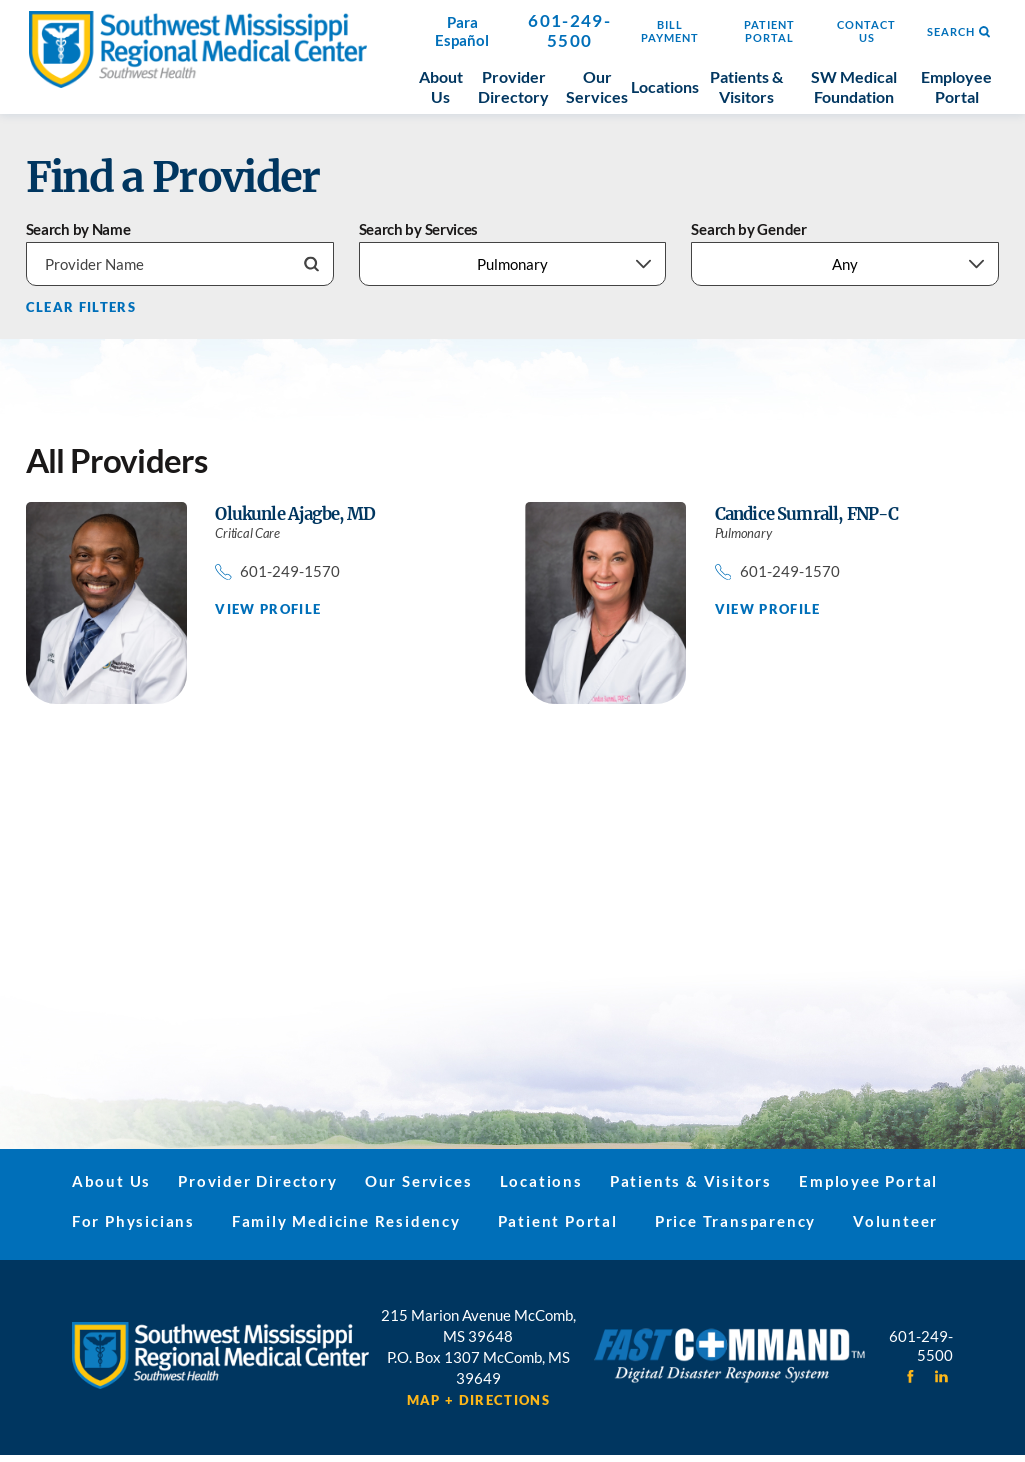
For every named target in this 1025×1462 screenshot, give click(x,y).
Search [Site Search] (959, 32)
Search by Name (78, 229)
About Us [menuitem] (441, 86)
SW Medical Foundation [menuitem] (854, 86)
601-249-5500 (569, 31)
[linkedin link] (941, 1376)
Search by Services (419, 229)
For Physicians (133, 1221)
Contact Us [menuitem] (866, 31)
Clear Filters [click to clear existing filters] (81, 307)
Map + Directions (478, 1400)
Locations (541, 1181)
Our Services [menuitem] (597, 86)
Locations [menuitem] (665, 86)
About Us (111, 1181)
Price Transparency (735, 1221)
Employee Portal (868, 1181)
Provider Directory (257, 1181)
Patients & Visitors (691, 1181)
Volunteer (895, 1221)
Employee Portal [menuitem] (956, 86)
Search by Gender (748, 229)
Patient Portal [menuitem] (769, 31)
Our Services (419, 1181)
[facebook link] (910, 1376)
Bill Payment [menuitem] (670, 31)
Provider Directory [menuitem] (513, 86)
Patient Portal (558, 1221)
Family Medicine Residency (346, 1221)
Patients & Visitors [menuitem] (746, 86)
